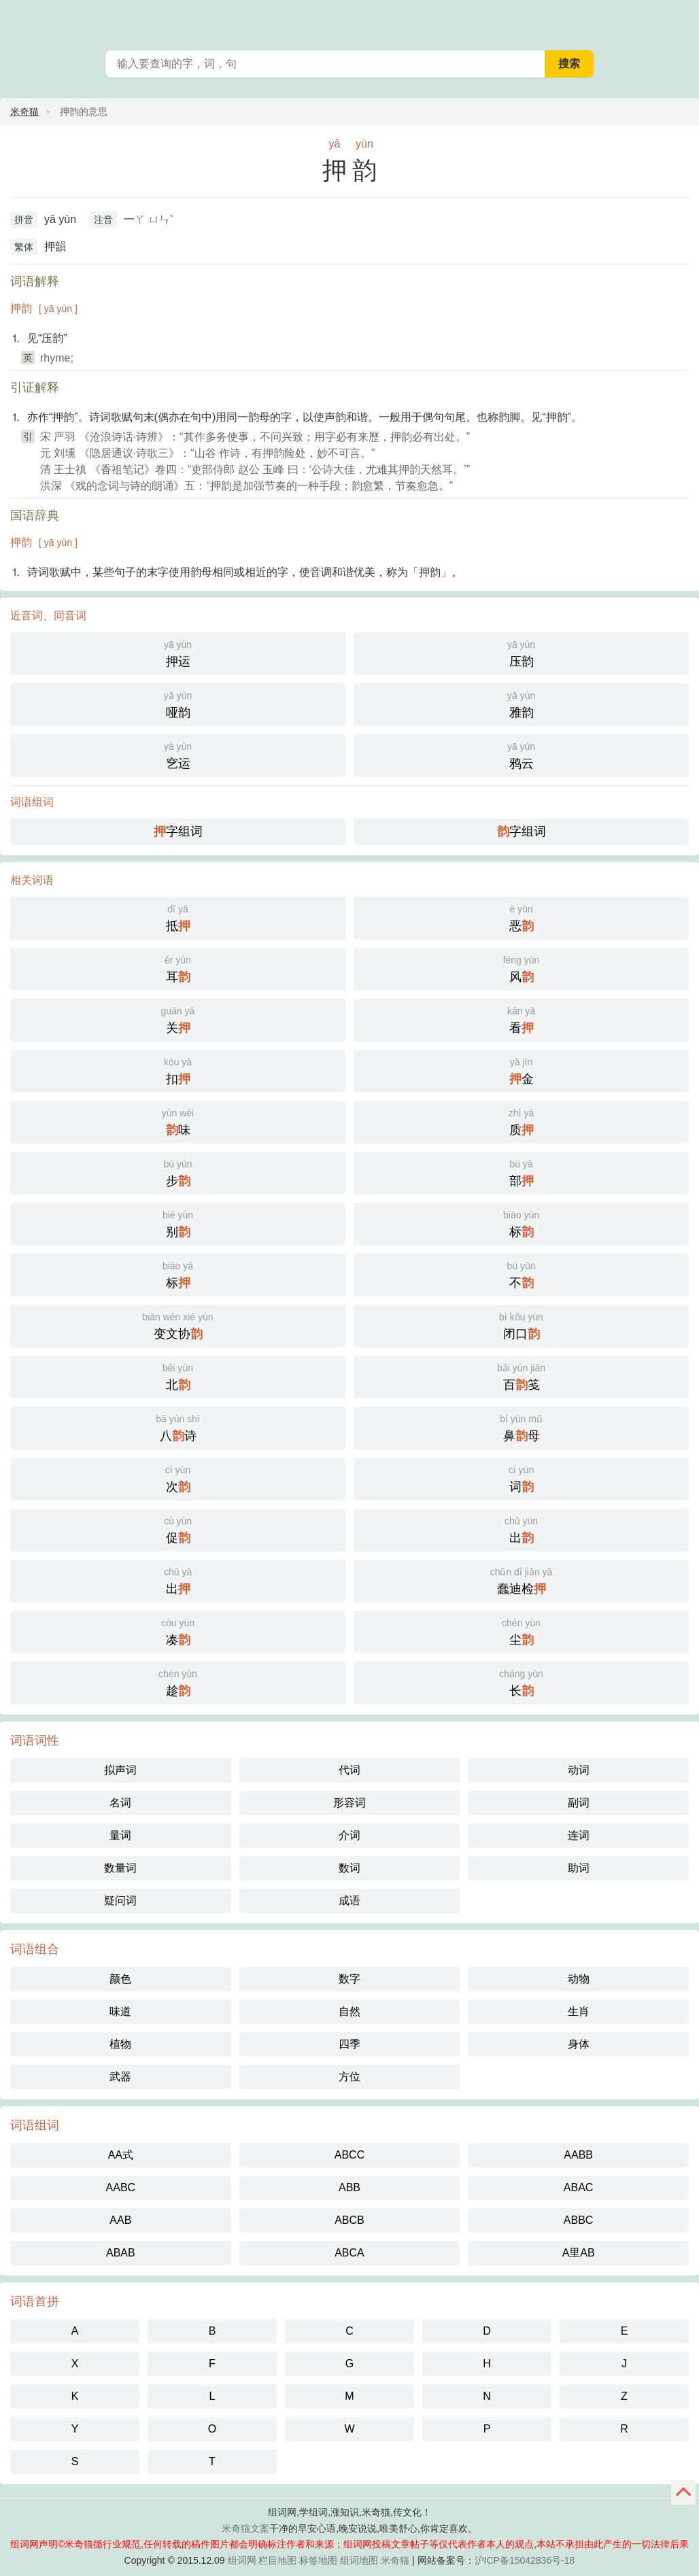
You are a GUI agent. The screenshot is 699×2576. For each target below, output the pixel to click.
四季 (349, 2044)
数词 (349, 1868)
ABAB (120, 2253)
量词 (120, 1835)
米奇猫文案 (245, 2528)
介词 (349, 1835)
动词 (579, 1770)
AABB (578, 2155)
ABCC (349, 2155)
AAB (120, 2220)
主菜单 (680, 20)
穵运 (178, 754)
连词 (579, 1835)
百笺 (521, 1376)
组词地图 (359, 2560)
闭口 (521, 1325)
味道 (120, 2011)
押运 (178, 652)
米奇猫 (24, 111)
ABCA (349, 2253)
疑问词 (120, 1900)
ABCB (349, 2220)
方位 (349, 2076)
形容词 (349, 1802)
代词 (349, 1770)
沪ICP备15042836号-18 (525, 2560)
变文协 (178, 1325)
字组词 (178, 831)
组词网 (242, 2560)
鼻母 (521, 1427)
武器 (120, 2076)
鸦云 (521, 754)
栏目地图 (277, 2560)
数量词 (120, 1868)
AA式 (120, 2155)
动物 (579, 1979)
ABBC (579, 2220)
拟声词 (120, 1770)
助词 (579, 1868)
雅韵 (521, 703)
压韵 (521, 652)
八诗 (178, 1427)
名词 (120, 1802)
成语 (349, 1900)
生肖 (579, 2011)
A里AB (578, 2253)
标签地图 (318, 2560)
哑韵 (178, 703)
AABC (121, 2187)
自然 (349, 2011)
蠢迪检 (521, 1580)
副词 (579, 1802)
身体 (579, 2044)
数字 (349, 1979)
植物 (120, 2044)
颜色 (120, 1979)
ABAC (579, 2187)
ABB (349, 2187)
